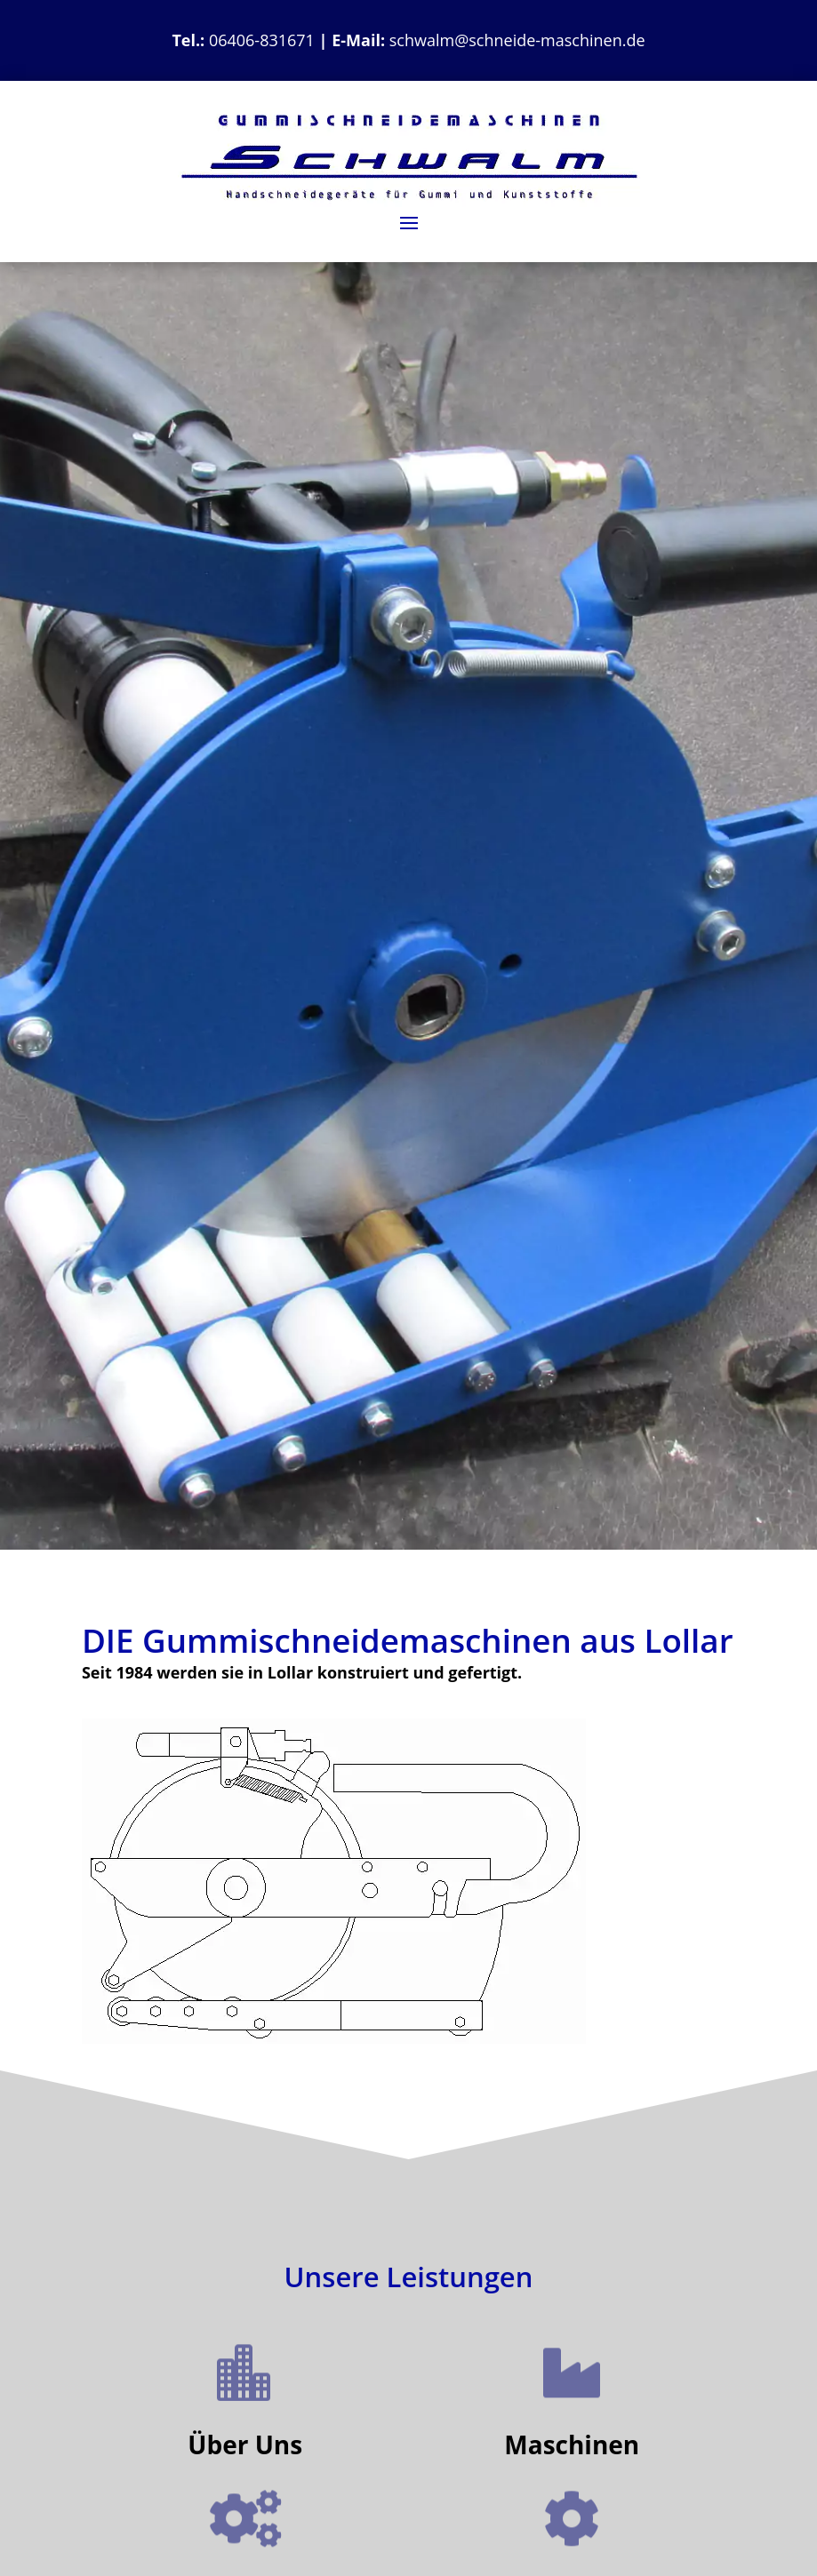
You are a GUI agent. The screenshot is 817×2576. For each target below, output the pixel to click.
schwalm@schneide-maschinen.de (517, 40)
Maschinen (571, 2444)
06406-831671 (262, 40)
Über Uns (245, 2444)
